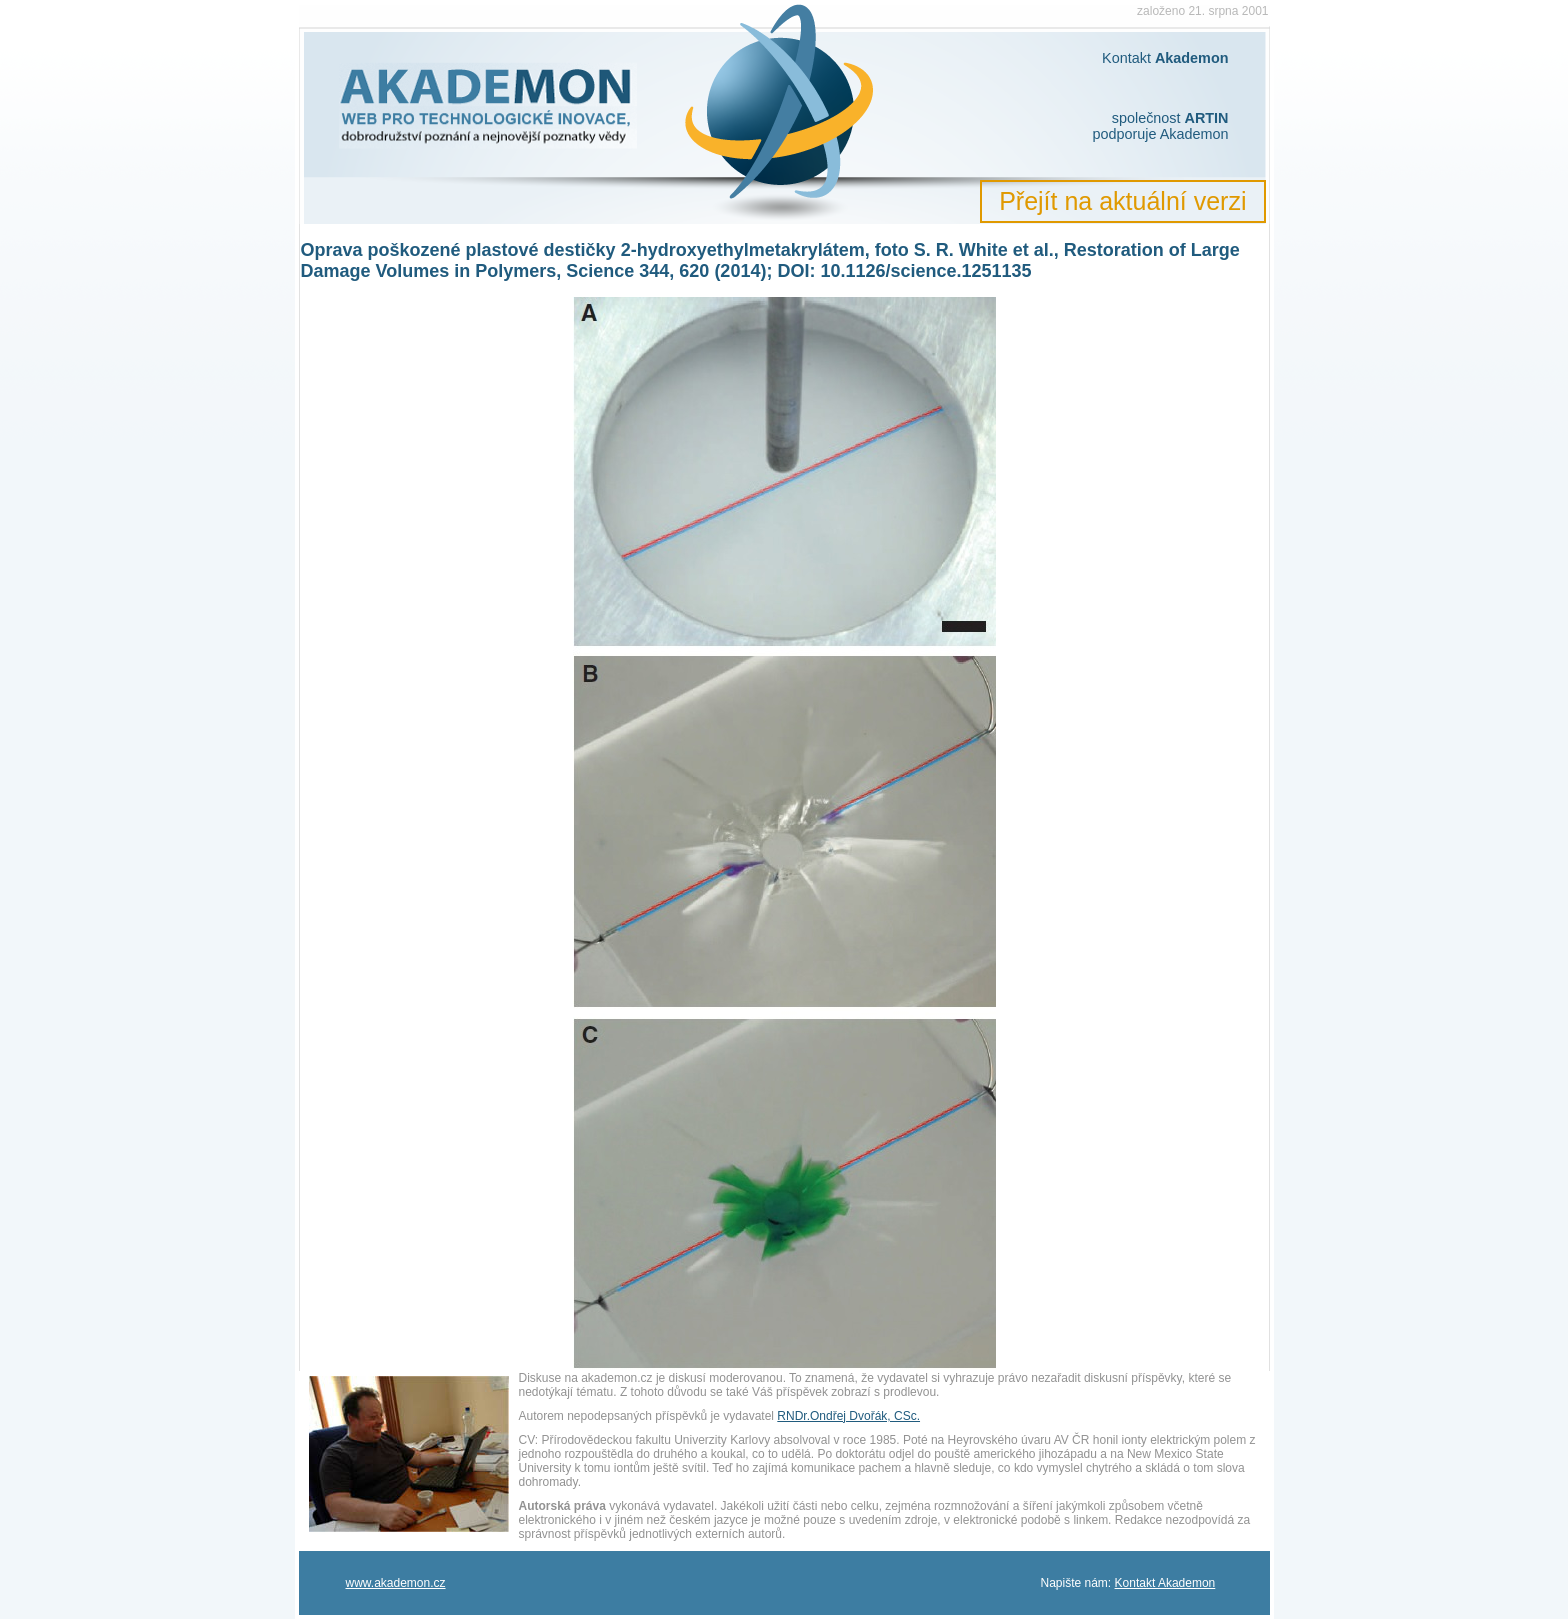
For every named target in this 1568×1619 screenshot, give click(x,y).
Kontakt (1165, 58)
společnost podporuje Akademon (1160, 126)
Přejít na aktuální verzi (1122, 201)
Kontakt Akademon (1165, 1583)
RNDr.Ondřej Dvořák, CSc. (848, 1416)
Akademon (363, 17)
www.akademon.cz (396, 1583)
